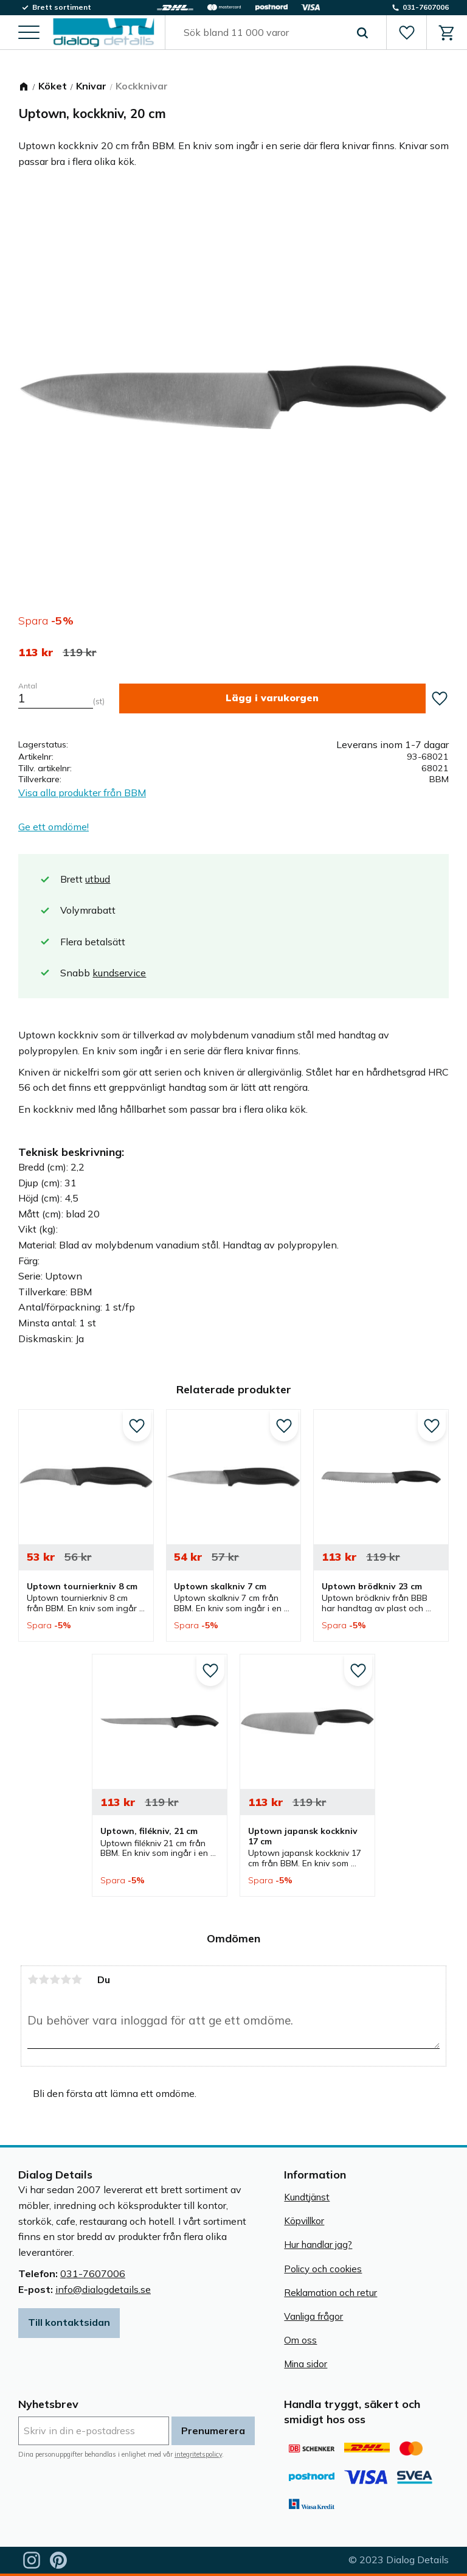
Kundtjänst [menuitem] (307, 2197)
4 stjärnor (65, 1979)
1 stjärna (32, 1979)
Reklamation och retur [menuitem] (330, 2292)
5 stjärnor (76, 1979)
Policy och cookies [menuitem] (323, 2269)
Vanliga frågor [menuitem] (313, 2316)
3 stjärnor (54, 1979)
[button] (29, 33)
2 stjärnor (43, 1979)
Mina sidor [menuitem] (305, 2364)
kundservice (119, 973)
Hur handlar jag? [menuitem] (318, 2244)
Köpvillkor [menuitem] (304, 2221)
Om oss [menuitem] (300, 2340)
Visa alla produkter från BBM (82, 792)
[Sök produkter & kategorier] (261, 33)
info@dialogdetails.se (103, 2289)
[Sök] (362, 33)
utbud (97, 879)
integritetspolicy (198, 2454)
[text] (35, 652)
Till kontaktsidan (69, 2322)
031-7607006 (92, 2273)
